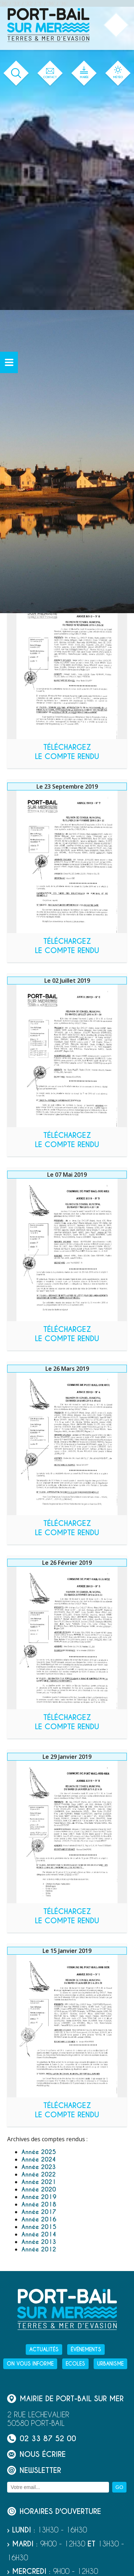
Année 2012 (38, 2249)
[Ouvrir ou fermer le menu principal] (116, 25)
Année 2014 (38, 2234)
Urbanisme (110, 2364)
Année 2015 (38, 2227)
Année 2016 (38, 2219)
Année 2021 (38, 2182)
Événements (86, 2349)
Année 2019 (38, 2197)
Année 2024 (38, 2159)
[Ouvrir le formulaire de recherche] (16, 73)
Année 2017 (38, 2212)
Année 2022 (38, 2174)
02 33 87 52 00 (41, 2438)
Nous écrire (36, 2454)
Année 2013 (38, 2242)
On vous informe (30, 2364)
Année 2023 (38, 2167)
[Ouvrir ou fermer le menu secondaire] (9, 362)
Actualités (44, 2349)
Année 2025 (38, 2152)
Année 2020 (38, 2189)
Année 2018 (38, 2204)
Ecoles (75, 2364)
